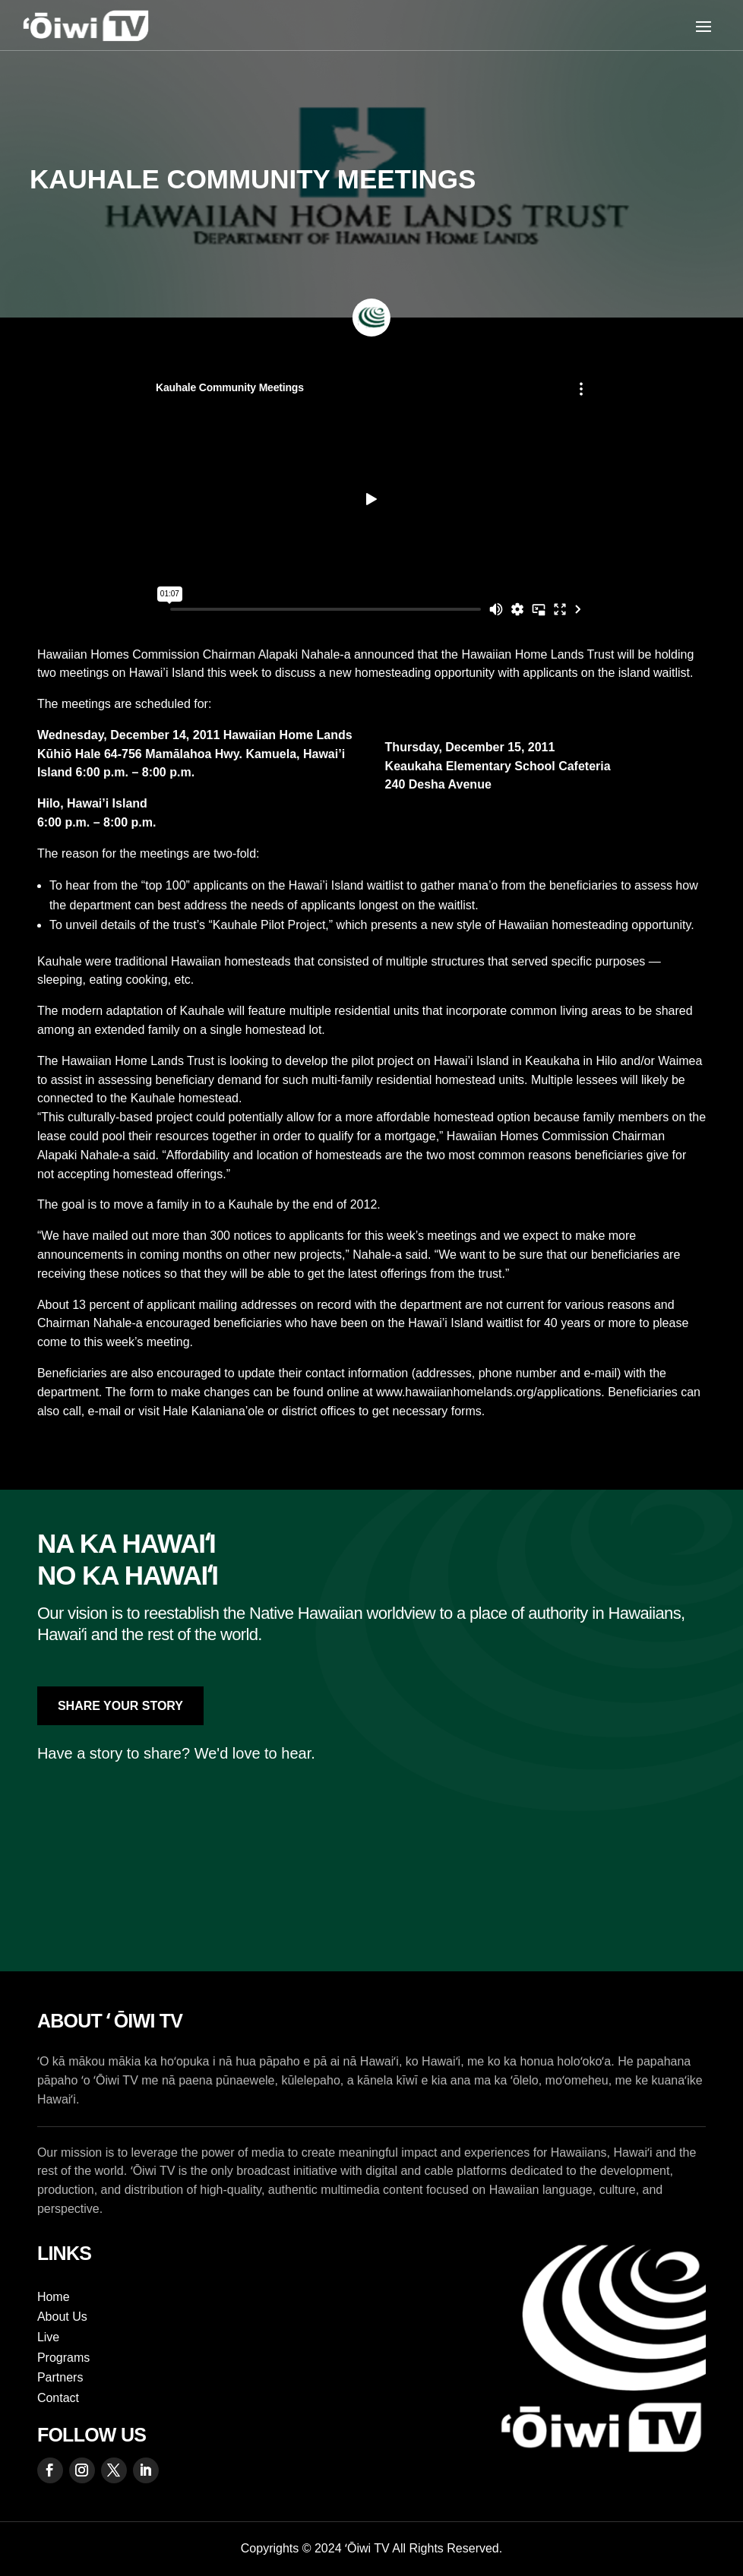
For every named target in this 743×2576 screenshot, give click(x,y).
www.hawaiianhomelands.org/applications (488, 1392)
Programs (63, 2357)
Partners (60, 2377)
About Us (62, 2316)
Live (48, 2337)
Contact (58, 2397)
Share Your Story (120, 1705)
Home (53, 2296)
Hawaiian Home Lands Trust (537, 654)
